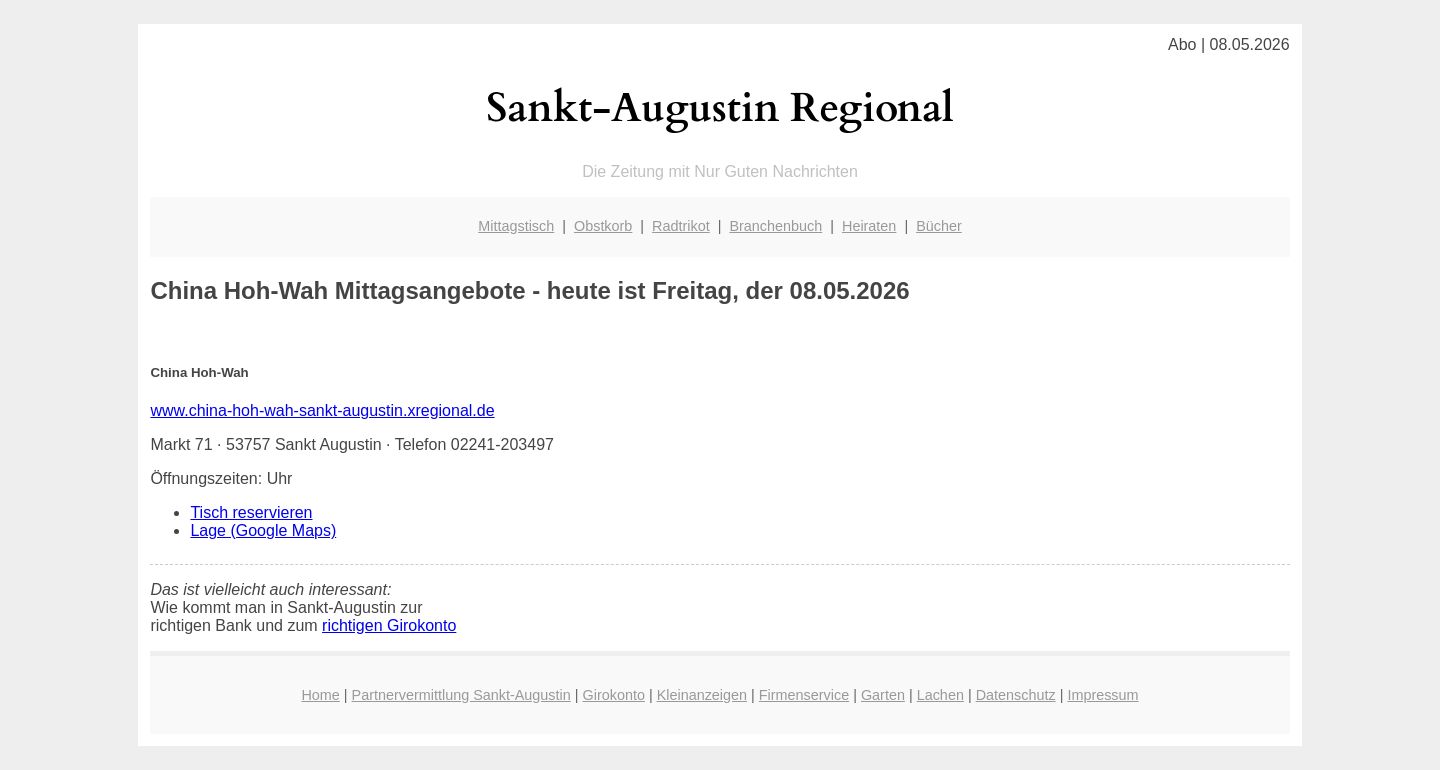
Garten (883, 695)
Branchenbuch (775, 226)
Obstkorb (603, 226)
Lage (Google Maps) (263, 530)
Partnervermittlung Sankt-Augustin (461, 695)
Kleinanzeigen (702, 695)
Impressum (1102, 695)
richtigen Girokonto (389, 625)
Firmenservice (804, 695)
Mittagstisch (516, 226)
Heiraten (869, 226)
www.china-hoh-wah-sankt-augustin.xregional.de (322, 410)
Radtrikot (681, 226)
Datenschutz (1016, 695)
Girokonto (614, 695)
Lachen (940, 695)
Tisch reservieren (251, 512)
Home (320, 695)
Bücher (939, 226)
